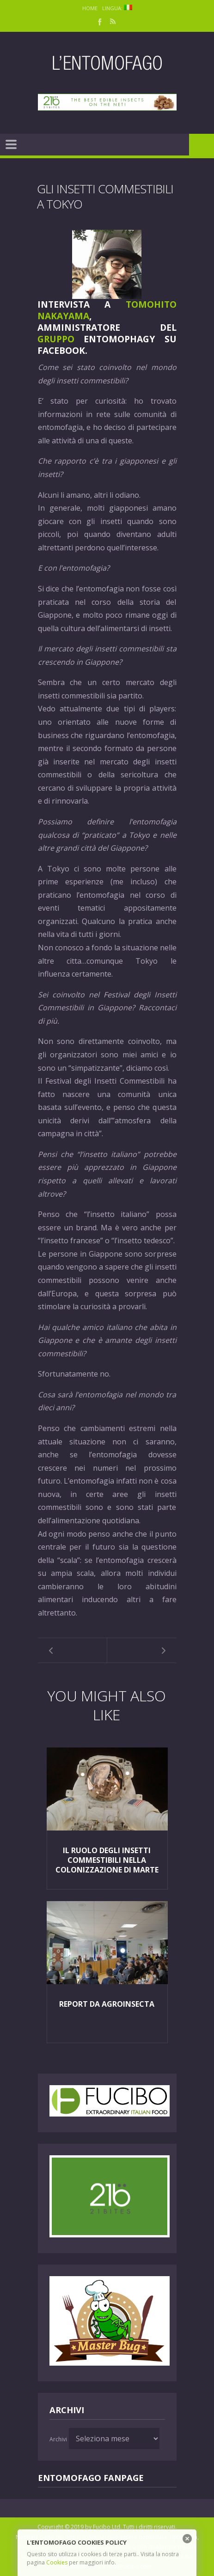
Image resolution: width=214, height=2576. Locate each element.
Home (90, 8)
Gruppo (55, 339)
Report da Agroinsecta (106, 2004)
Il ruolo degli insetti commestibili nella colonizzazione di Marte (107, 1860)
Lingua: (117, 8)
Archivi (58, 2439)
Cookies (56, 2562)
